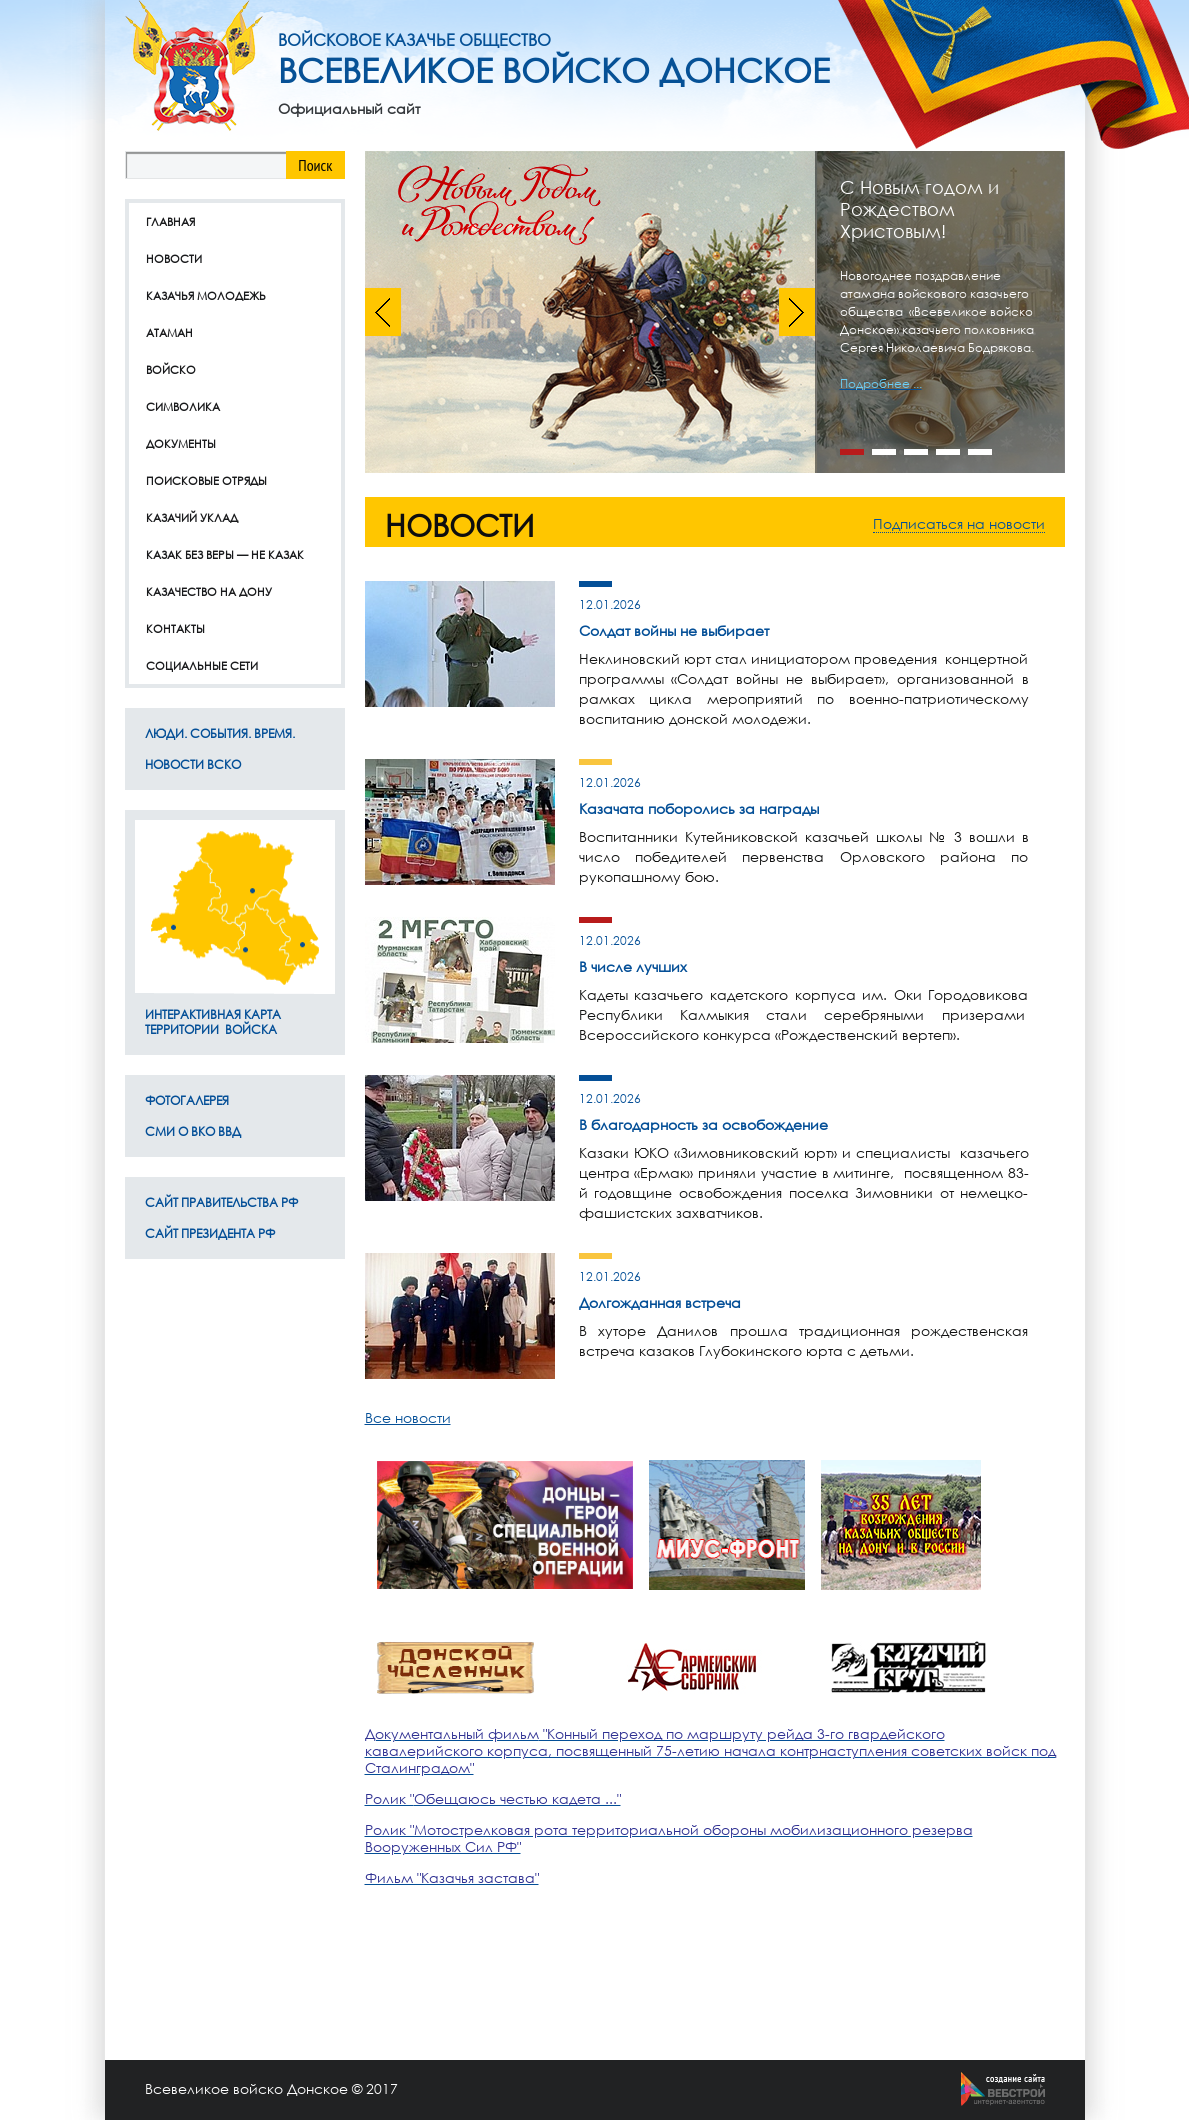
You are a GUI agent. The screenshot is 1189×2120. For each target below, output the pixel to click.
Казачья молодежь (206, 295)
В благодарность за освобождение (703, 1124)
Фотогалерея (187, 1100)
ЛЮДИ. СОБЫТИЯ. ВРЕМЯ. (220, 733)
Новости (174, 258)
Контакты (175, 628)
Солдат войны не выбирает (674, 630)
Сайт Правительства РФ (221, 1202)
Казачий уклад (192, 517)
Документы (181, 443)
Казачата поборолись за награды (699, 808)
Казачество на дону (209, 591)
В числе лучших (633, 966)
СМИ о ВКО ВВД (193, 1131)
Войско (171, 369)
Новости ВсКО (193, 764)
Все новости (408, 1417)
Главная (170, 221)
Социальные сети (202, 665)
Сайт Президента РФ (210, 1233)
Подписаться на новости (959, 523)
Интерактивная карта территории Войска (213, 1022)
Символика (183, 406)
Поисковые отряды (206, 480)
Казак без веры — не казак (225, 554)
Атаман (169, 332)
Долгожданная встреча (660, 1302)
